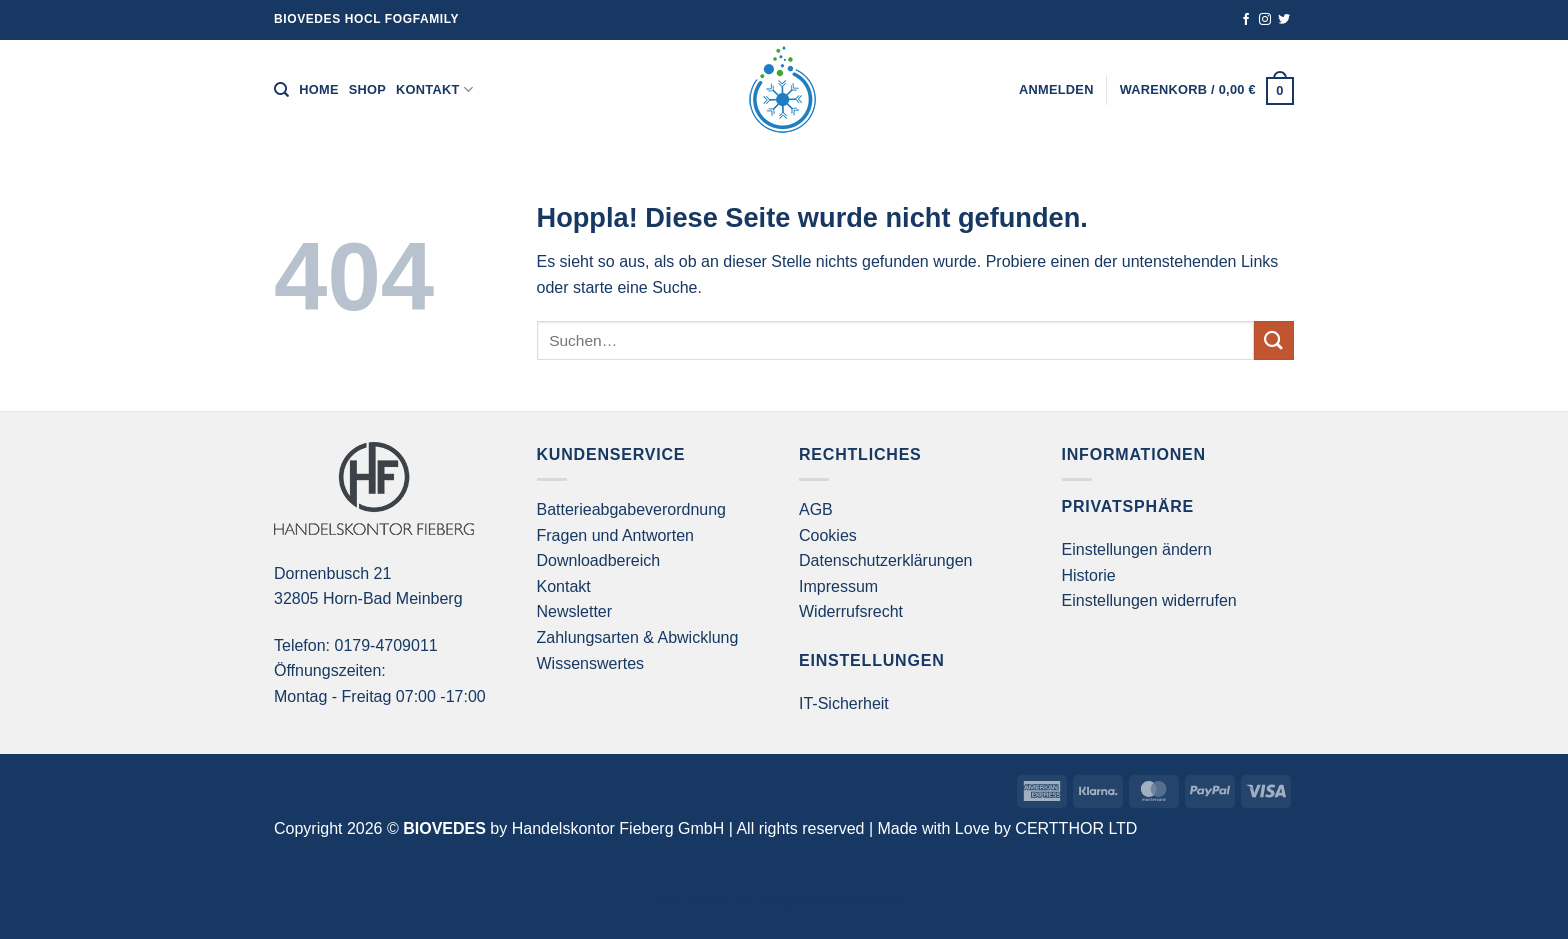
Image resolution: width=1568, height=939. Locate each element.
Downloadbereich (599, 560)
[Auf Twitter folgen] (1284, 20)
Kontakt (434, 89)
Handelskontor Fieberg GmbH (618, 828)
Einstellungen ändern (1137, 549)
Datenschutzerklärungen (885, 560)
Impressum (838, 586)
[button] (1056, 90)
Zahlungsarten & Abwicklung (638, 637)
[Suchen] (281, 90)
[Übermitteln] (1274, 340)
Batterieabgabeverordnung (631, 509)
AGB (816, 509)
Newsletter (575, 611)
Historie (1089, 575)
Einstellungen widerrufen (1149, 600)
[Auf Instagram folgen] (1265, 20)
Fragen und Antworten (615, 535)
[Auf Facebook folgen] (1246, 20)
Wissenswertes (591, 663)
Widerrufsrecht (851, 611)
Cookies (828, 535)
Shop (367, 89)
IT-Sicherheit (844, 703)
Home (318, 89)
